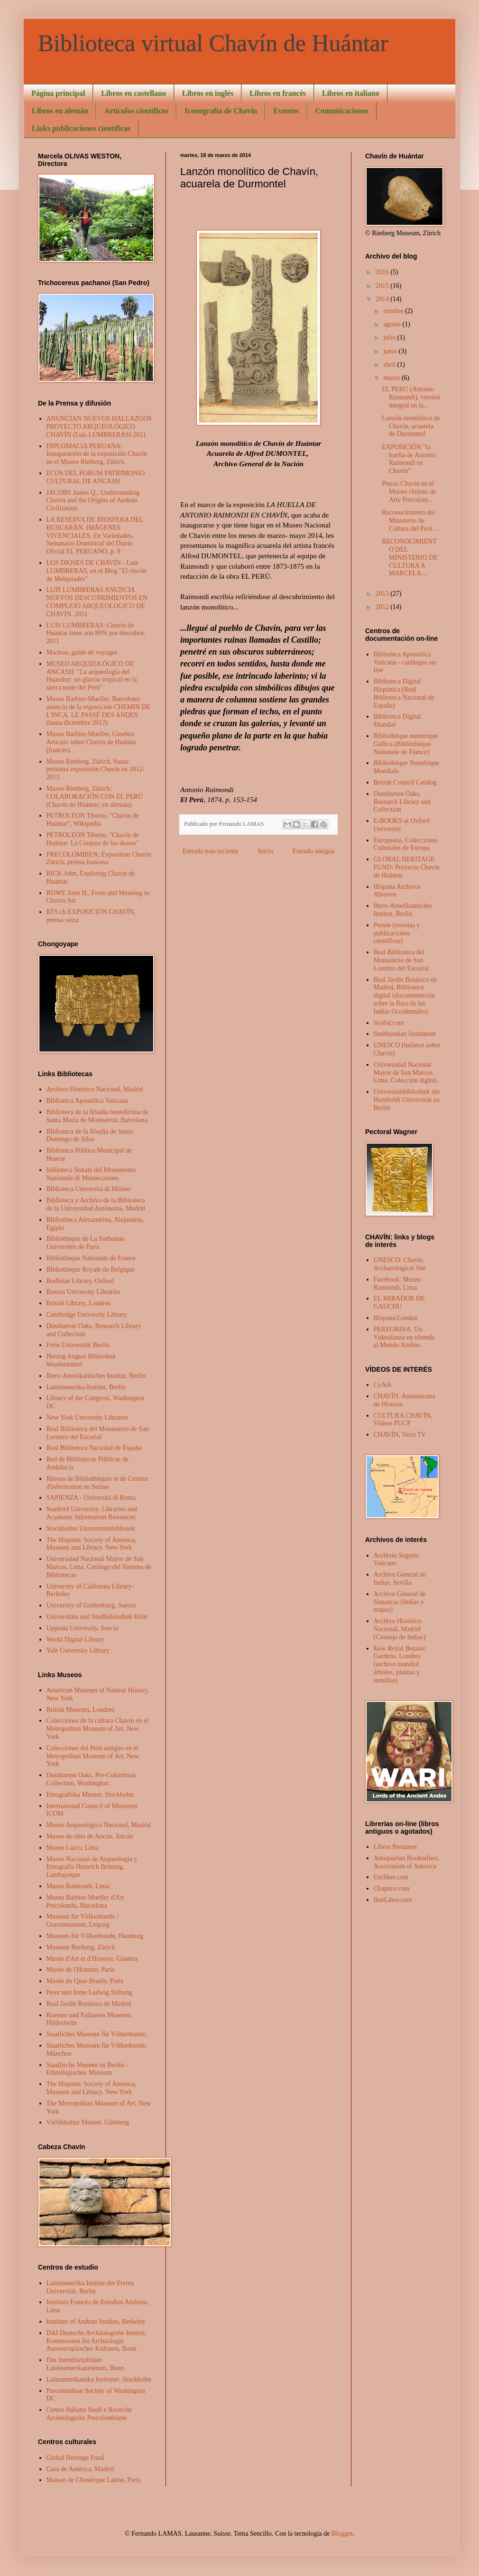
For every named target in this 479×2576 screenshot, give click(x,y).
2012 (383, 606)
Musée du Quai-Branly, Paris (84, 1981)
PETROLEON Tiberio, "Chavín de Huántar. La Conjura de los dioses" (92, 839)
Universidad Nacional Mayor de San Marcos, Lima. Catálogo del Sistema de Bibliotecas (98, 1567)
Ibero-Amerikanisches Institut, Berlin (96, 1375)
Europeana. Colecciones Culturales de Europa (406, 844)
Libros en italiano (350, 93)
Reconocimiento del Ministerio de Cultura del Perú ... (410, 520)
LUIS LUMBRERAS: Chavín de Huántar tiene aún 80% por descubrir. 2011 (96, 633)
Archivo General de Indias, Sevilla (400, 1578)
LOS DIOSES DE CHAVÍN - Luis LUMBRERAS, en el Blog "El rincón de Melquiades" (96, 570)
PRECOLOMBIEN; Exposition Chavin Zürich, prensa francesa (98, 858)
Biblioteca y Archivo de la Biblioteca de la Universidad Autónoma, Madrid (96, 1204)
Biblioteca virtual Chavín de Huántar (213, 43)
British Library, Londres (78, 1303)
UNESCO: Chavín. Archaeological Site (400, 1264)
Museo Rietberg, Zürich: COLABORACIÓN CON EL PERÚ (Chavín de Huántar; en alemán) (94, 796)
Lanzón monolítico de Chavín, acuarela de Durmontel (411, 426)
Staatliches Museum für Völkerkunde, (96, 2034)
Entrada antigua (313, 851)
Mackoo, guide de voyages (82, 652)
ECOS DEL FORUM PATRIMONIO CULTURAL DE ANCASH (95, 477)
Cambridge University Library (86, 1314)
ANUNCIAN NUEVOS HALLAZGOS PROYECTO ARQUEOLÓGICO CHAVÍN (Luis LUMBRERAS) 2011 (99, 426)
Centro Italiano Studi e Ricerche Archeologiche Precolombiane (89, 2413)
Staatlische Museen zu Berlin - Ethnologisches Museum (87, 2069)
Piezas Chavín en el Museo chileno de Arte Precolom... (409, 491)
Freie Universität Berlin (78, 1344)
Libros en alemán (60, 111)
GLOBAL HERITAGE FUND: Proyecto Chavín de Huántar (407, 867)
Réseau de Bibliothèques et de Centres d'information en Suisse (97, 1482)
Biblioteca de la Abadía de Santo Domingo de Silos (89, 1135)
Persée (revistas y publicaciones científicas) (397, 933)
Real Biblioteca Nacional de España (94, 1447)
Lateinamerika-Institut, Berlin (86, 1387)
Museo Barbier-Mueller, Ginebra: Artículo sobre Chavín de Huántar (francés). (91, 742)
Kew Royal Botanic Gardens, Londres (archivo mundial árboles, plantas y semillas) (400, 1664)
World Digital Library (75, 1639)
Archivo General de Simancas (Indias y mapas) (400, 1602)
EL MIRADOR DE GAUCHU (399, 1302)
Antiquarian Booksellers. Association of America (407, 1862)
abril (390, 364)
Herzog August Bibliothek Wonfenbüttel (81, 1360)
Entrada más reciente (210, 851)
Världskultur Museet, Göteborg (87, 2122)
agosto (392, 324)
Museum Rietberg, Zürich (80, 1947)
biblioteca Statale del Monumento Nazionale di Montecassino (91, 1174)
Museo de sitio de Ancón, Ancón (89, 1836)
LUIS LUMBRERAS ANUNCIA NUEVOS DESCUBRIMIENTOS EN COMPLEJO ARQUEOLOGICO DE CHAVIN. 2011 (97, 601)
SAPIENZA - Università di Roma (91, 1497)
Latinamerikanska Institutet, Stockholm (98, 2379)
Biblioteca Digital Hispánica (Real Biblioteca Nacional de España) (404, 693)
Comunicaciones (341, 111)
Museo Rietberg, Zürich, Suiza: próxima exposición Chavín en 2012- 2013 (95, 769)
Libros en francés (277, 93)
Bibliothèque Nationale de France (91, 1258)
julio (390, 337)
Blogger (342, 2533)
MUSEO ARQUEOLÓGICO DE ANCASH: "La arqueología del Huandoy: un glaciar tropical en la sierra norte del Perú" (91, 675)
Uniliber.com (391, 1877)
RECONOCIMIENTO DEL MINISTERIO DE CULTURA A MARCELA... (410, 557)
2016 (383, 272)
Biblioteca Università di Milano (88, 1188)
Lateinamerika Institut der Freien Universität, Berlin (90, 2287)
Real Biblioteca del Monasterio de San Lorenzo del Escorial (97, 1432)
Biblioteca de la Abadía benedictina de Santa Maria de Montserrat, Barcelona (97, 1116)
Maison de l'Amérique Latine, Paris (93, 2480)
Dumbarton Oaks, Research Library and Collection (402, 801)
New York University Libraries (87, 1417)
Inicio (265, 851)
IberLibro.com (393, 1899)
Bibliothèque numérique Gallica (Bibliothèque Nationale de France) (406, 744)
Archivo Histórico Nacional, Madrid (94, 1089)
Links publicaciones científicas (81, 128)
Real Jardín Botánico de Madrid (88, 2003)
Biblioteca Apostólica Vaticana (87, 1100)
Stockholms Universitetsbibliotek (90, 1528)
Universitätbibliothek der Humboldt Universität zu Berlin (407, 1099)
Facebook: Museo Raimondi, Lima (397, 1283)
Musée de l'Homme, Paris (80, 1969)
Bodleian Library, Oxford (80, 1280)
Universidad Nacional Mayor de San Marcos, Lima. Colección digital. (406, 1072)
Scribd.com (389, 1022)
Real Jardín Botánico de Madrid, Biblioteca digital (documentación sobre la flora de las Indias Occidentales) (405, 995)
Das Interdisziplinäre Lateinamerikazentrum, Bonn (85, 2364)
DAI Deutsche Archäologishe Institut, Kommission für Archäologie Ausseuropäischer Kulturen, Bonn (96, 2341)
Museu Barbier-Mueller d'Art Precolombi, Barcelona (85, 1901)
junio (390, 351)
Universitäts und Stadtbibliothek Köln (96, 1616)
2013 (383, 593)
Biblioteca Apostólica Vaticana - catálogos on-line (406, 662)
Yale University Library (78, 1650)
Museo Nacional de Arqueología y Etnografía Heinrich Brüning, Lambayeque (92, 1867)
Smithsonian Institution (405, 1033)
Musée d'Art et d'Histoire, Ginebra (92, 1958)
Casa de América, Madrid (80, 2469)
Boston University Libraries (83, 1291)
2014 (383, 299)
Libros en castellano (133, 93)
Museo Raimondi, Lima (78, 1886)
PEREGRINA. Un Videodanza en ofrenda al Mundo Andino (404, 1337)
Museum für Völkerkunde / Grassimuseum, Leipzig (82, 1920)
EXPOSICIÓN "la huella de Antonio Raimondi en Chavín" (409, 458)
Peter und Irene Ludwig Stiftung (89, 1992)
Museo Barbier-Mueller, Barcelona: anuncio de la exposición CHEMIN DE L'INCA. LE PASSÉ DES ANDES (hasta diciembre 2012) (98, 710)
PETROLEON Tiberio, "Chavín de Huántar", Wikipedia (92, 819)
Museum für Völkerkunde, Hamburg (95, 1935)
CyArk (383, 1384)
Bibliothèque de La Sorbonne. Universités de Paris (86, 1242)
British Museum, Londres (80, 1709)
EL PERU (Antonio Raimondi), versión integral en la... (411, 397)
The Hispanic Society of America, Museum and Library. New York (91, 1543)
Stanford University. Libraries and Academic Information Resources (91, 1513)
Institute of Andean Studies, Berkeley (96, 2321)
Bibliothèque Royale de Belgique (90, 1269)
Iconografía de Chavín (220, 111)
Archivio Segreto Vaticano (396, 1559)
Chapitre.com (392, 1888)
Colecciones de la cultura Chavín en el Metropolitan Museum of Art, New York (97, 1728)
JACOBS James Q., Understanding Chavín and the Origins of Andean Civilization (92, 500)
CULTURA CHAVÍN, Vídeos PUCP (403, 1419)
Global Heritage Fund (75, 2457)
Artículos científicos (136, 111)
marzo (392, 377)
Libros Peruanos (395, 1846)
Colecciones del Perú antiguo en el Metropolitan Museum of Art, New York (92, 1756)
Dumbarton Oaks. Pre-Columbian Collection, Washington (91, 1779)
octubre (394, 310)
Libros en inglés (207, 93)
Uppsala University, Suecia (82, 1628)
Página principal (58, 93)
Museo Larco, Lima (72, 1847)
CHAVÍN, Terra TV (400, 1434)
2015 (383, 285)
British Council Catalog (405, 782)
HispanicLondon (396, 1317)
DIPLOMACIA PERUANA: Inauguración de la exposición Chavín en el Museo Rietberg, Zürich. (96, 454)
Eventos (286, 111)
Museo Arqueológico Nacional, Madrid (98, 1824)
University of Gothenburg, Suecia (91, 1605)
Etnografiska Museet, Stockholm (90, 1794)
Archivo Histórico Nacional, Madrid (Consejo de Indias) (400, 1629)
